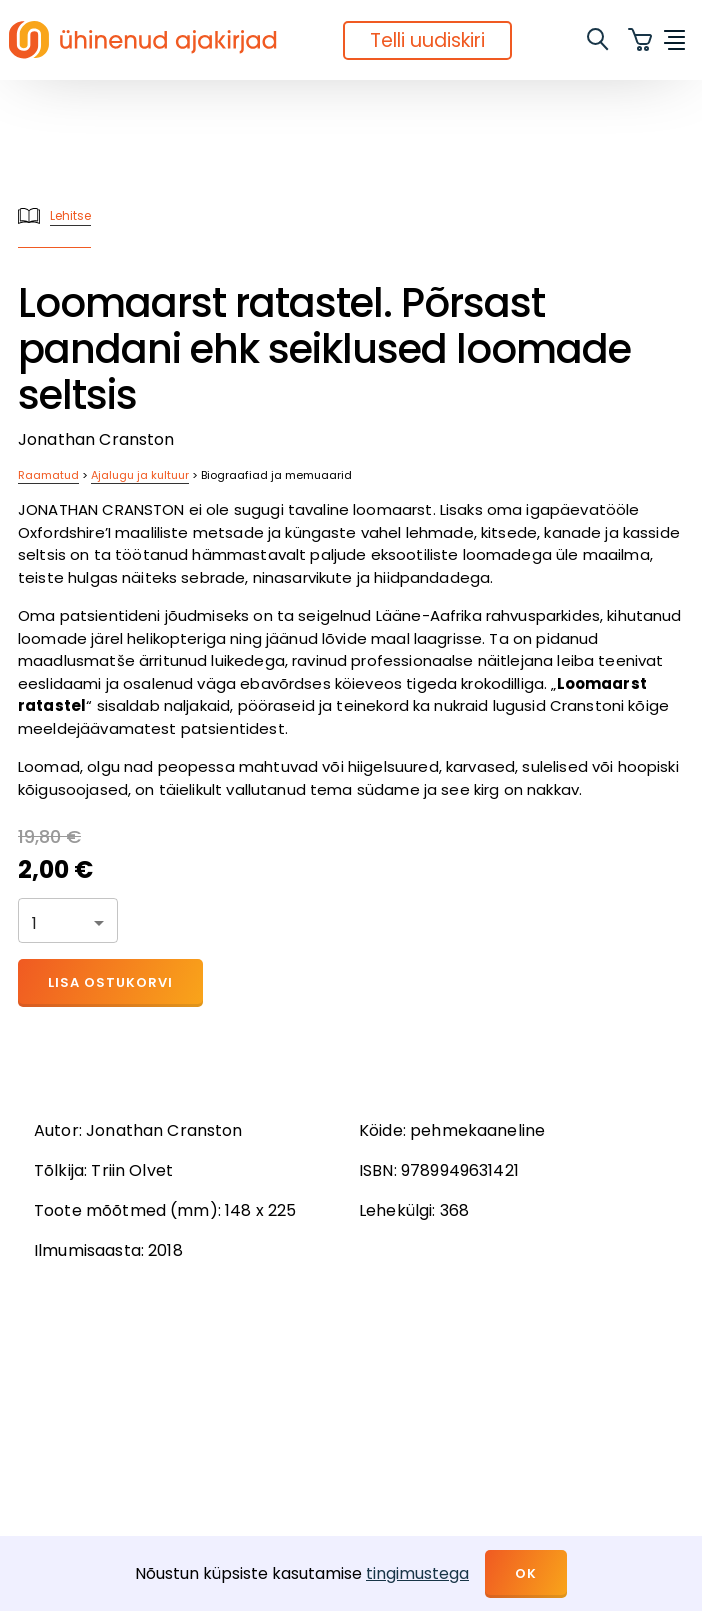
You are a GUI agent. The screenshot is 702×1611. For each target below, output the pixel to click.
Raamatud (48, 475)
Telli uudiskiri (427, 40)
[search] (599, 40)
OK (526, 1573)
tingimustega (417, 1573)
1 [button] (34, 923)
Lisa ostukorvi (110, 982)
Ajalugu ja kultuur (140, 475)
